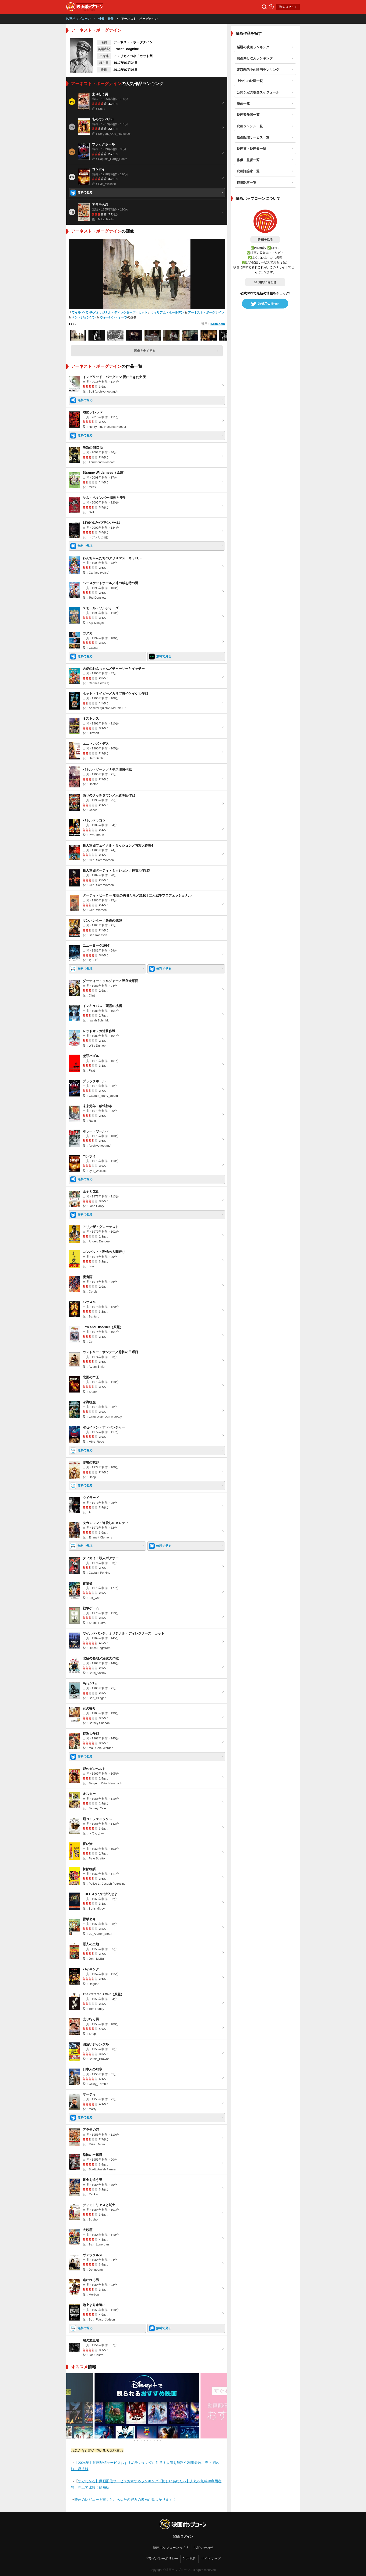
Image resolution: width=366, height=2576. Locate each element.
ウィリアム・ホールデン (167, 312)
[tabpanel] (147, 2405)
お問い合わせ (265, 282)
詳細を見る (265, 239)
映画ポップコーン (78, 19)
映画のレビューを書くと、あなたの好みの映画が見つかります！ (125, 2499)
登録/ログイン (287, 7)
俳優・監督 (105, 19)
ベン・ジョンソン (84, 317)
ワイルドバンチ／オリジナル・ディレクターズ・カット (110, 312)
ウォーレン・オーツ (113, 317)
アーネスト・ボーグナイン (206, 312)
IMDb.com (217, 324)
